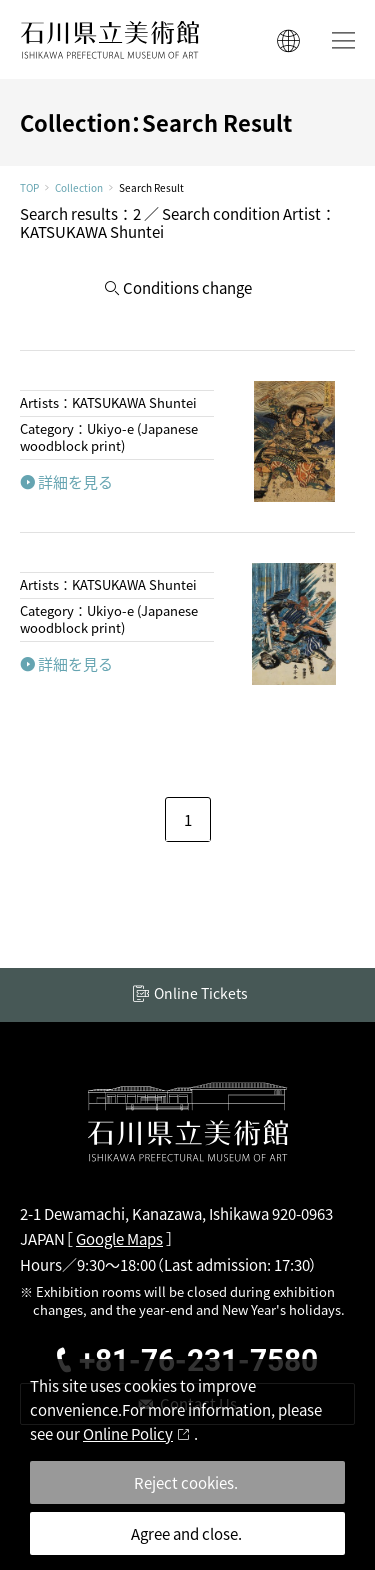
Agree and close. (186, 1533)
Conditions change (187, 287)
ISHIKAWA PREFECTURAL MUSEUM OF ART (110, 39)
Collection (79, 188)
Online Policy (128, 1433)
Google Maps (119, 1238)
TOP (29, 188)
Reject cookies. (186, 1482)
